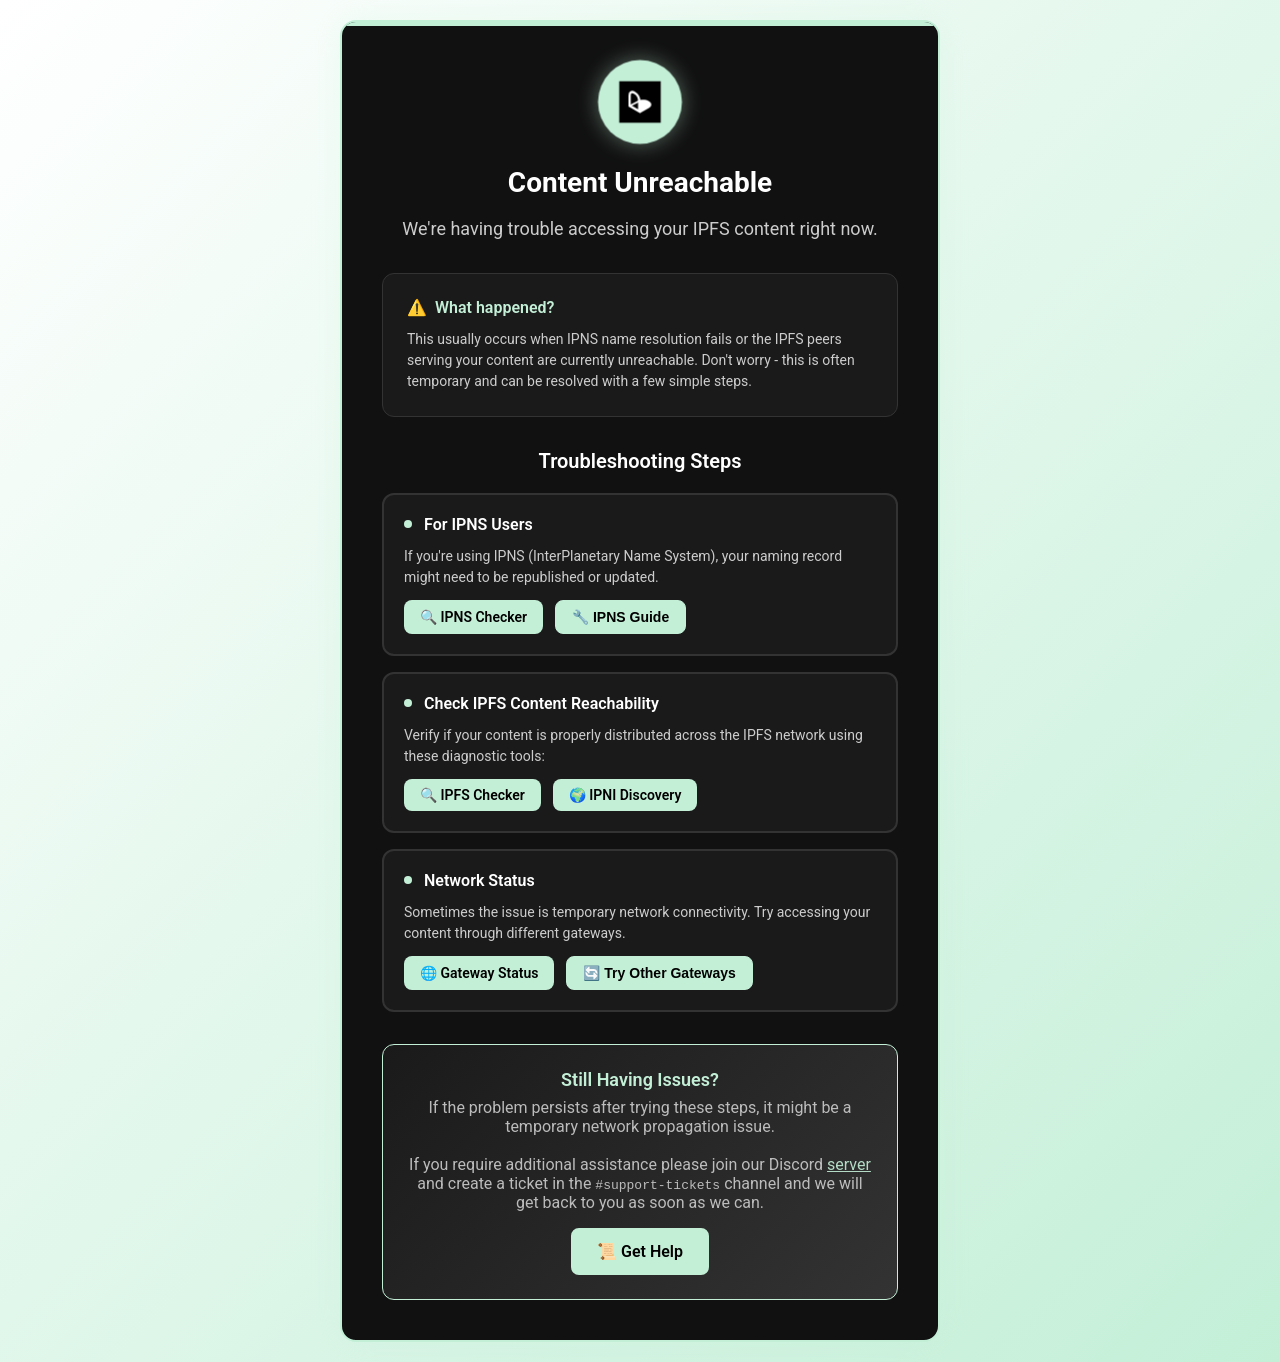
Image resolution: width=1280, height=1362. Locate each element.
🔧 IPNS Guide (620, 617)
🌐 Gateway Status (479, 973)
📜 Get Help (640, 1251)
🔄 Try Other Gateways (659, 973)
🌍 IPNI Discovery (625, 795)
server (849, 1164)
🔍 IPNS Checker (473, 617)
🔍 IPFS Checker (472, 795)
